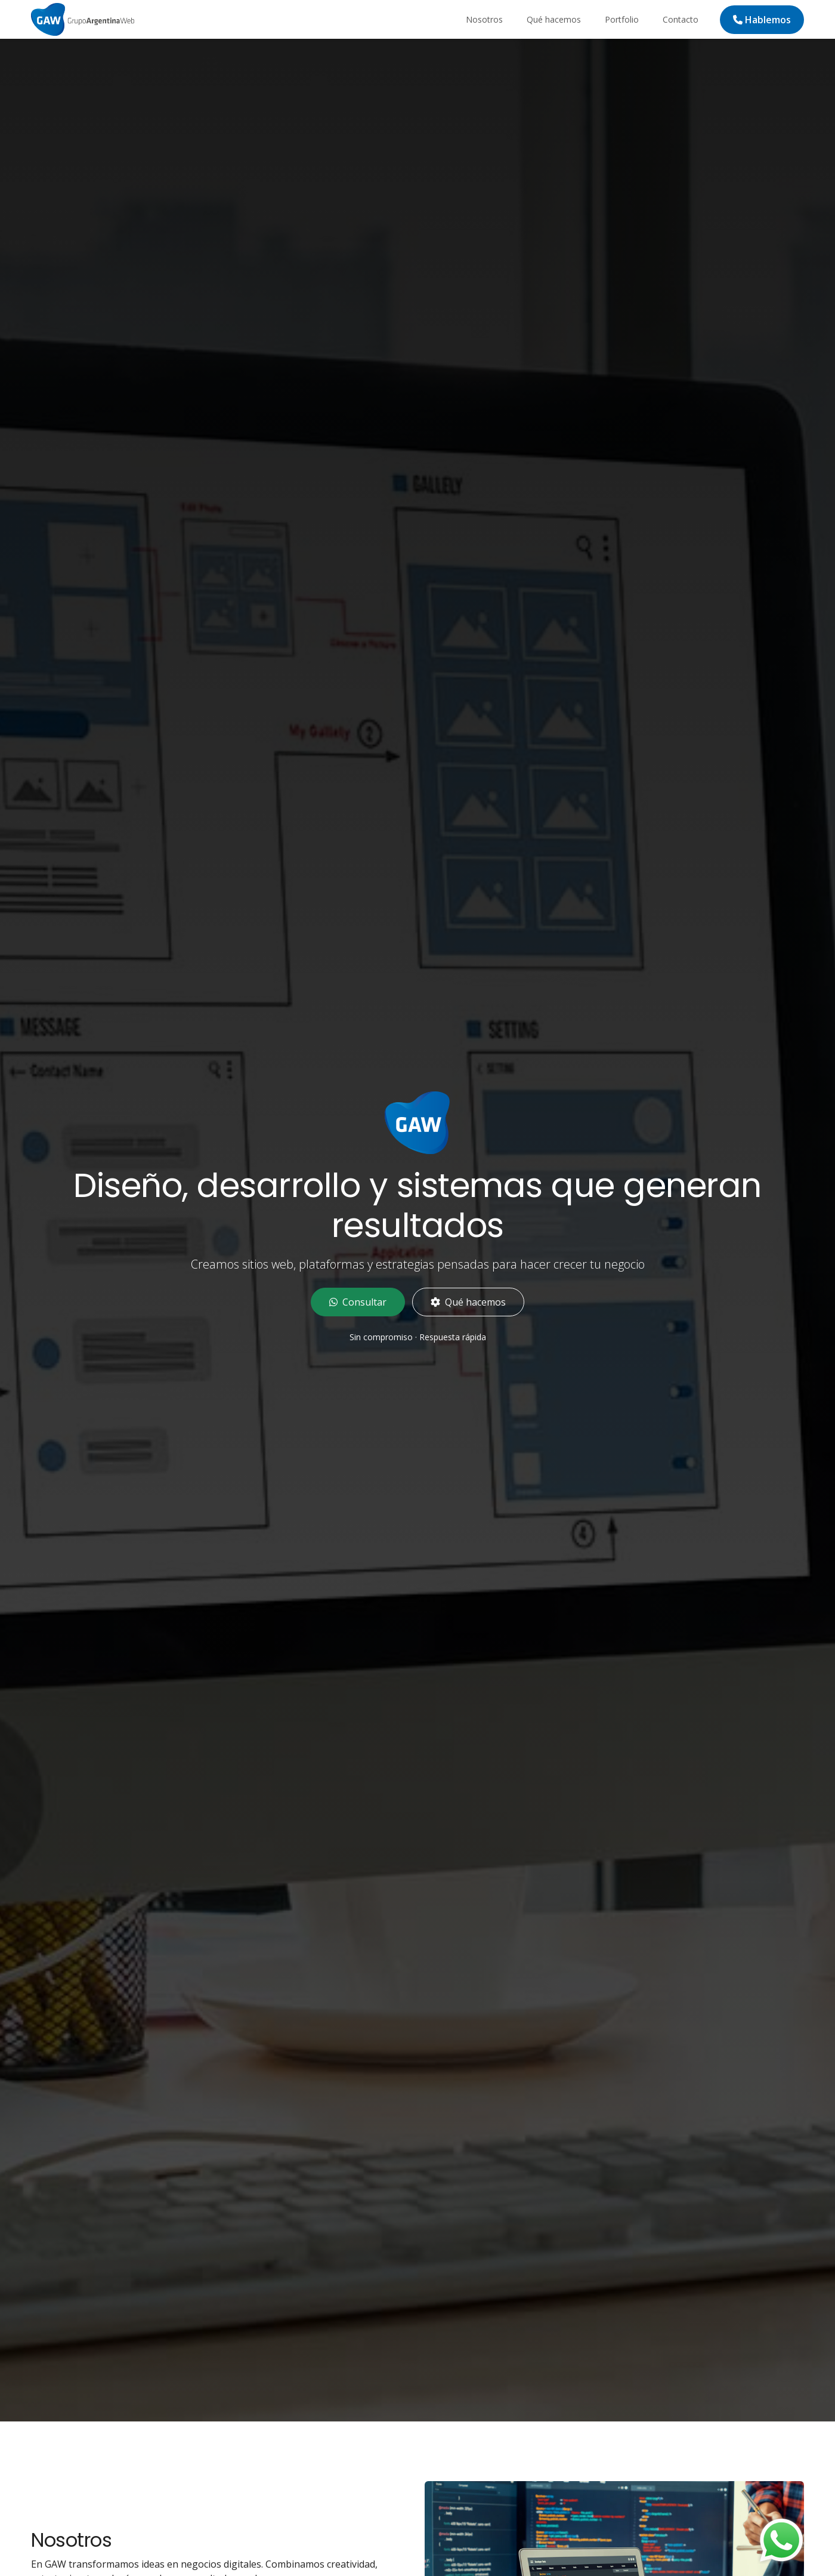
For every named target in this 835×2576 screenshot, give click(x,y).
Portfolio (622, 19)
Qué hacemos (554, 19)
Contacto (680, 19)
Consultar (357, 1302)
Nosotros (484, 19)
